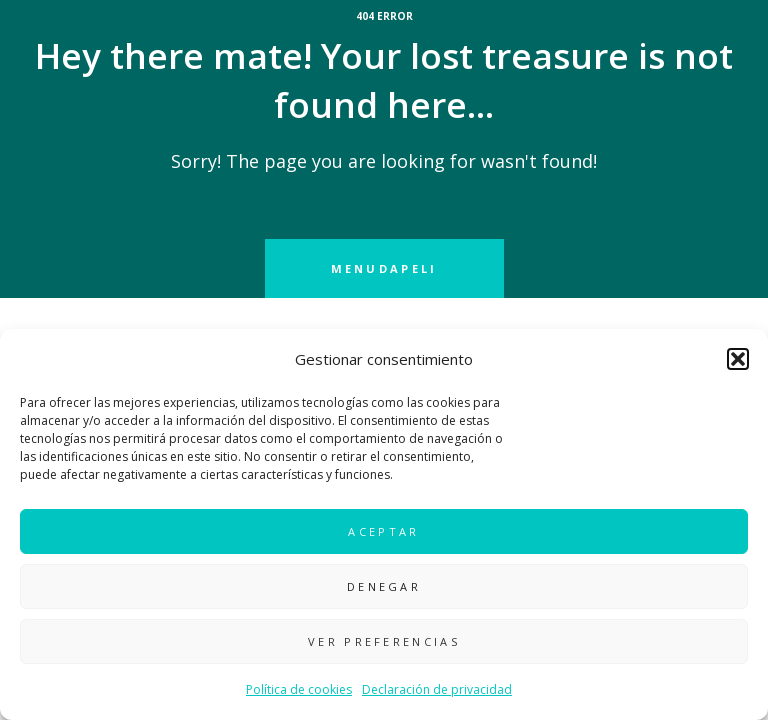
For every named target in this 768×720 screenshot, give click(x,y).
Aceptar (383, 531)
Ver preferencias (384, 641)
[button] (738, 359)
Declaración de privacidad (437, 689)
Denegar (384, 586)
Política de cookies (299, 689)
